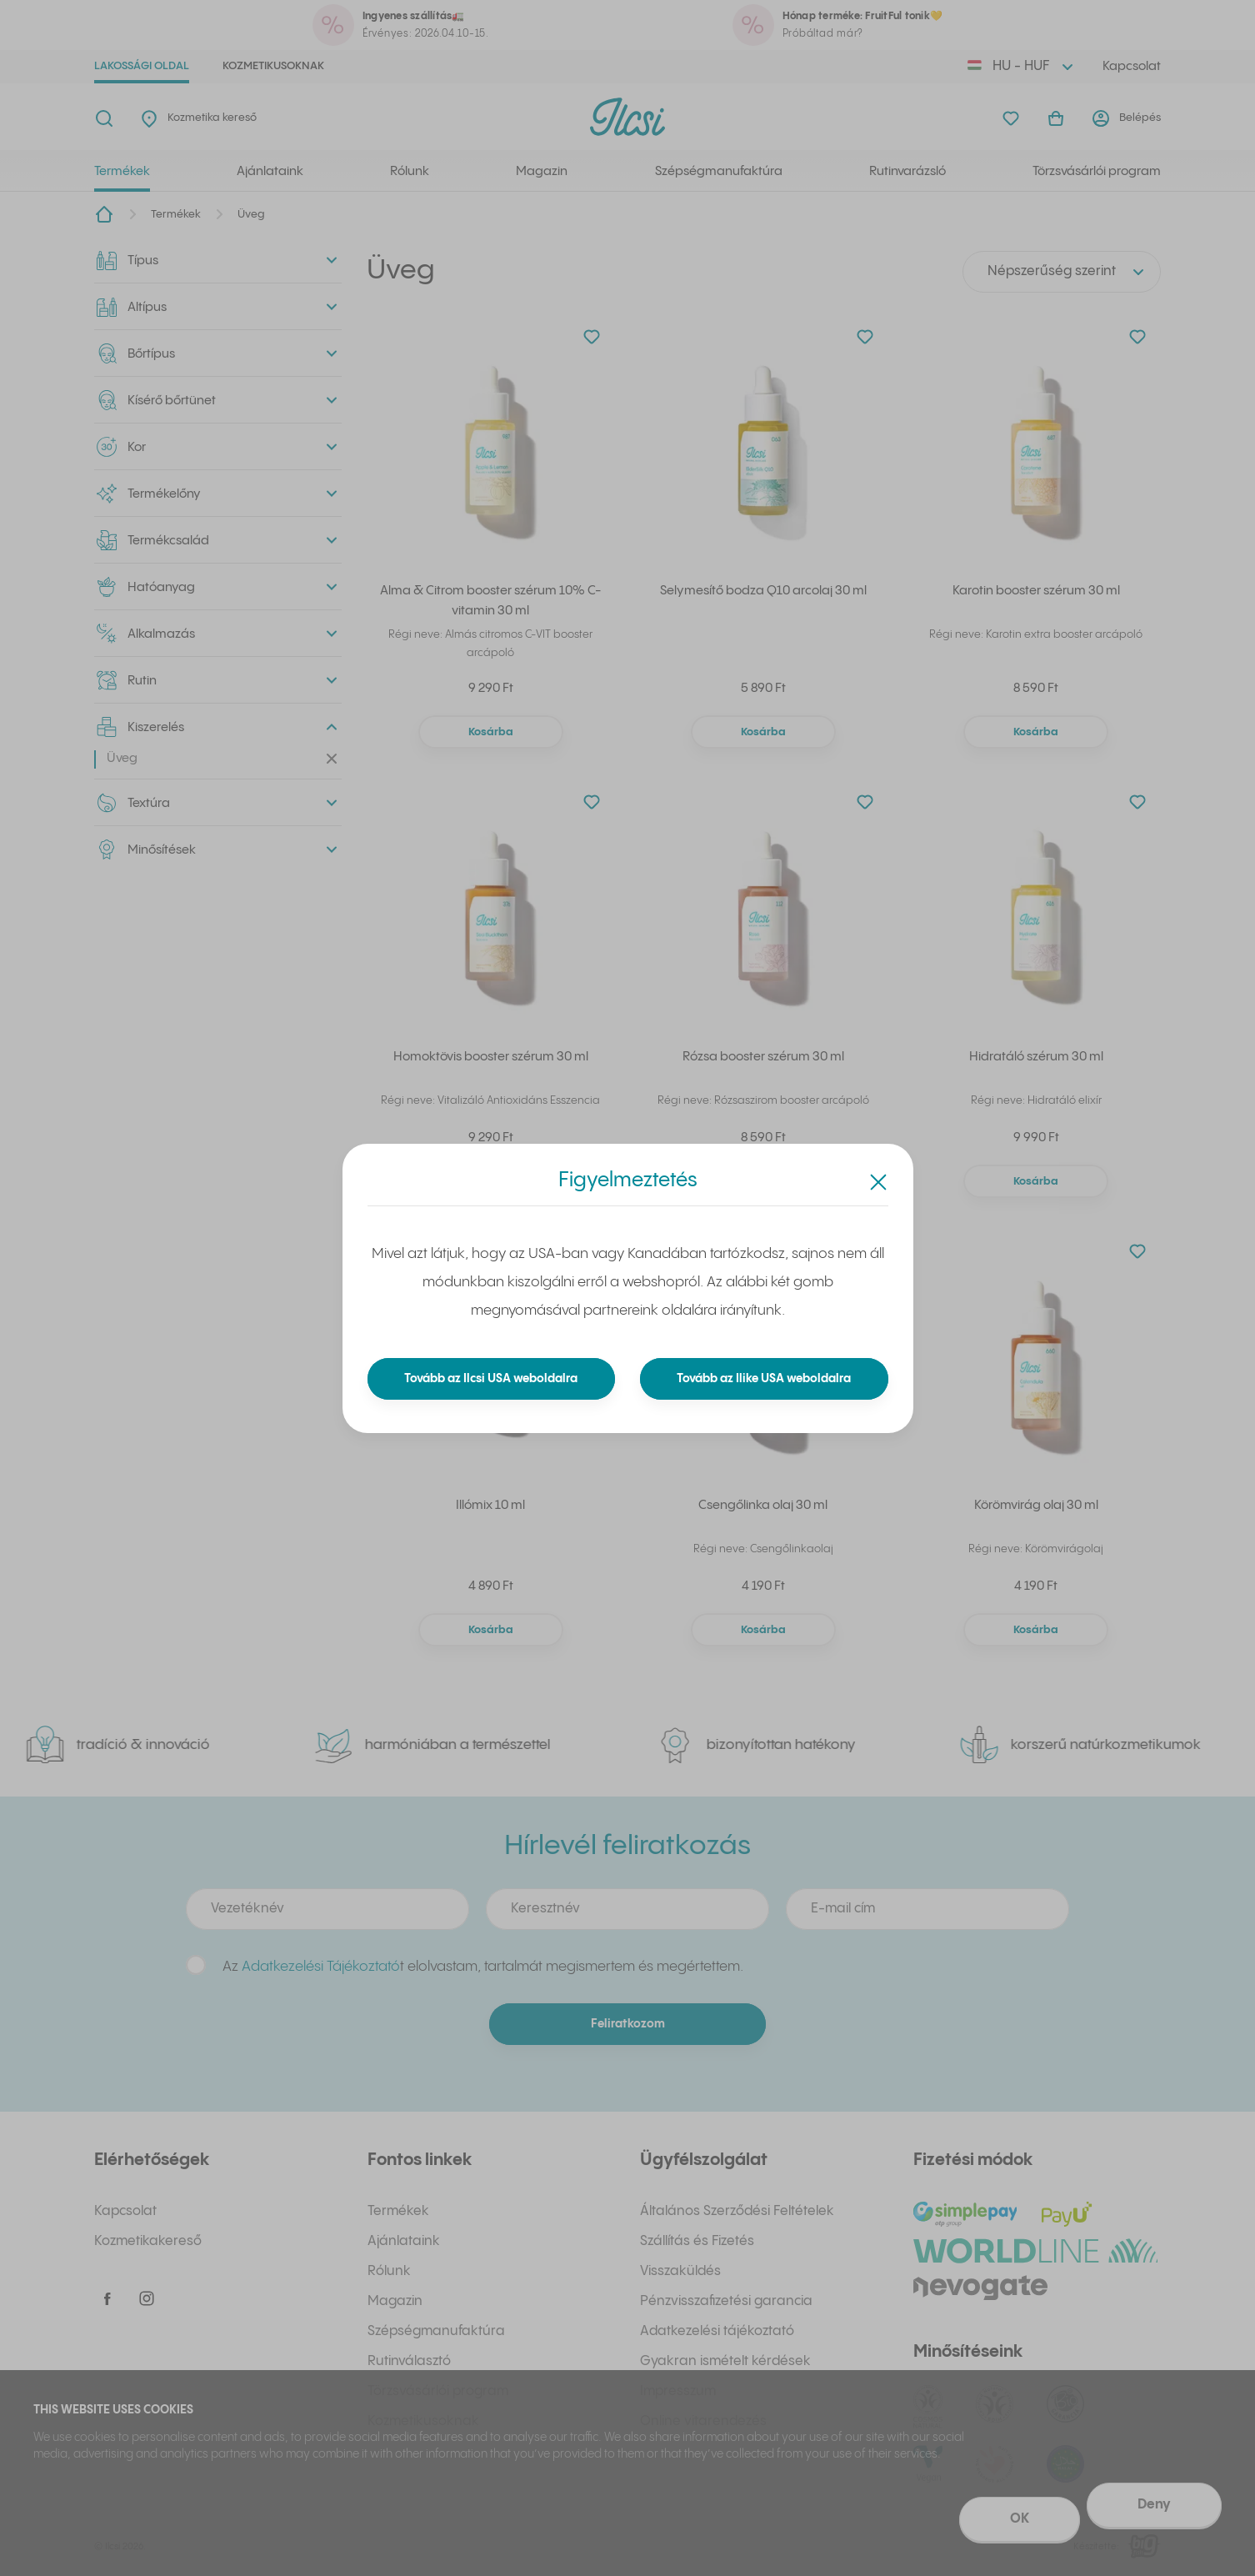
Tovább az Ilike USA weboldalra (764, 1379)
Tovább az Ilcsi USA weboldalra (491, 1379)
